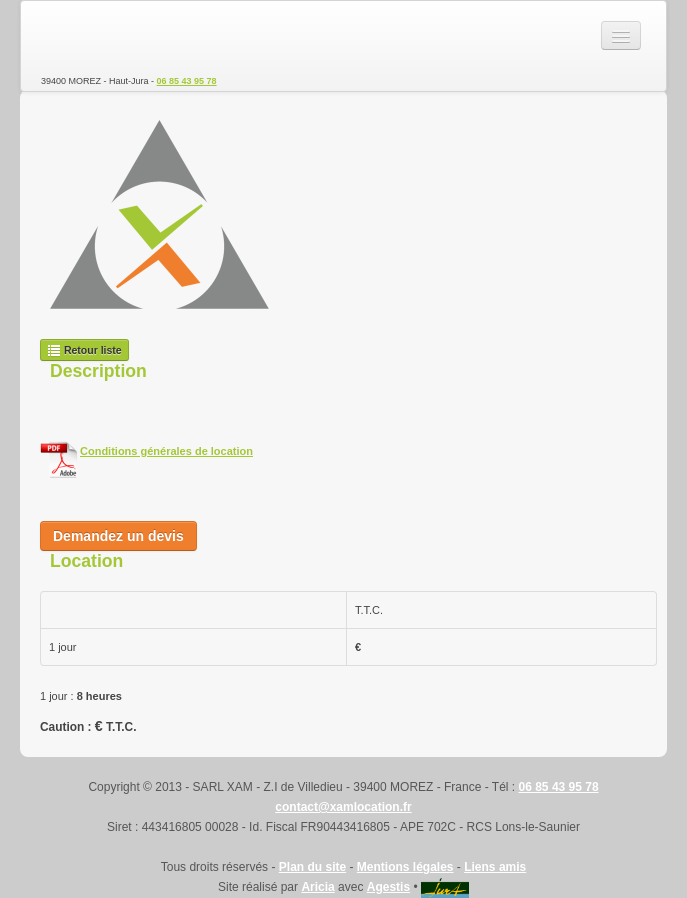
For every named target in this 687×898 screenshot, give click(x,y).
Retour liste (84, 350)
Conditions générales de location (166, 451)
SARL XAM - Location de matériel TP (111, 36)
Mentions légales (405, 867)
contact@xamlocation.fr (343, 807)
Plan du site (312, 867)
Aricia (317, 887)
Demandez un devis (118, 536)
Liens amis (495, 867)
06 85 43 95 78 (187, 81)
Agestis (388, 887)
